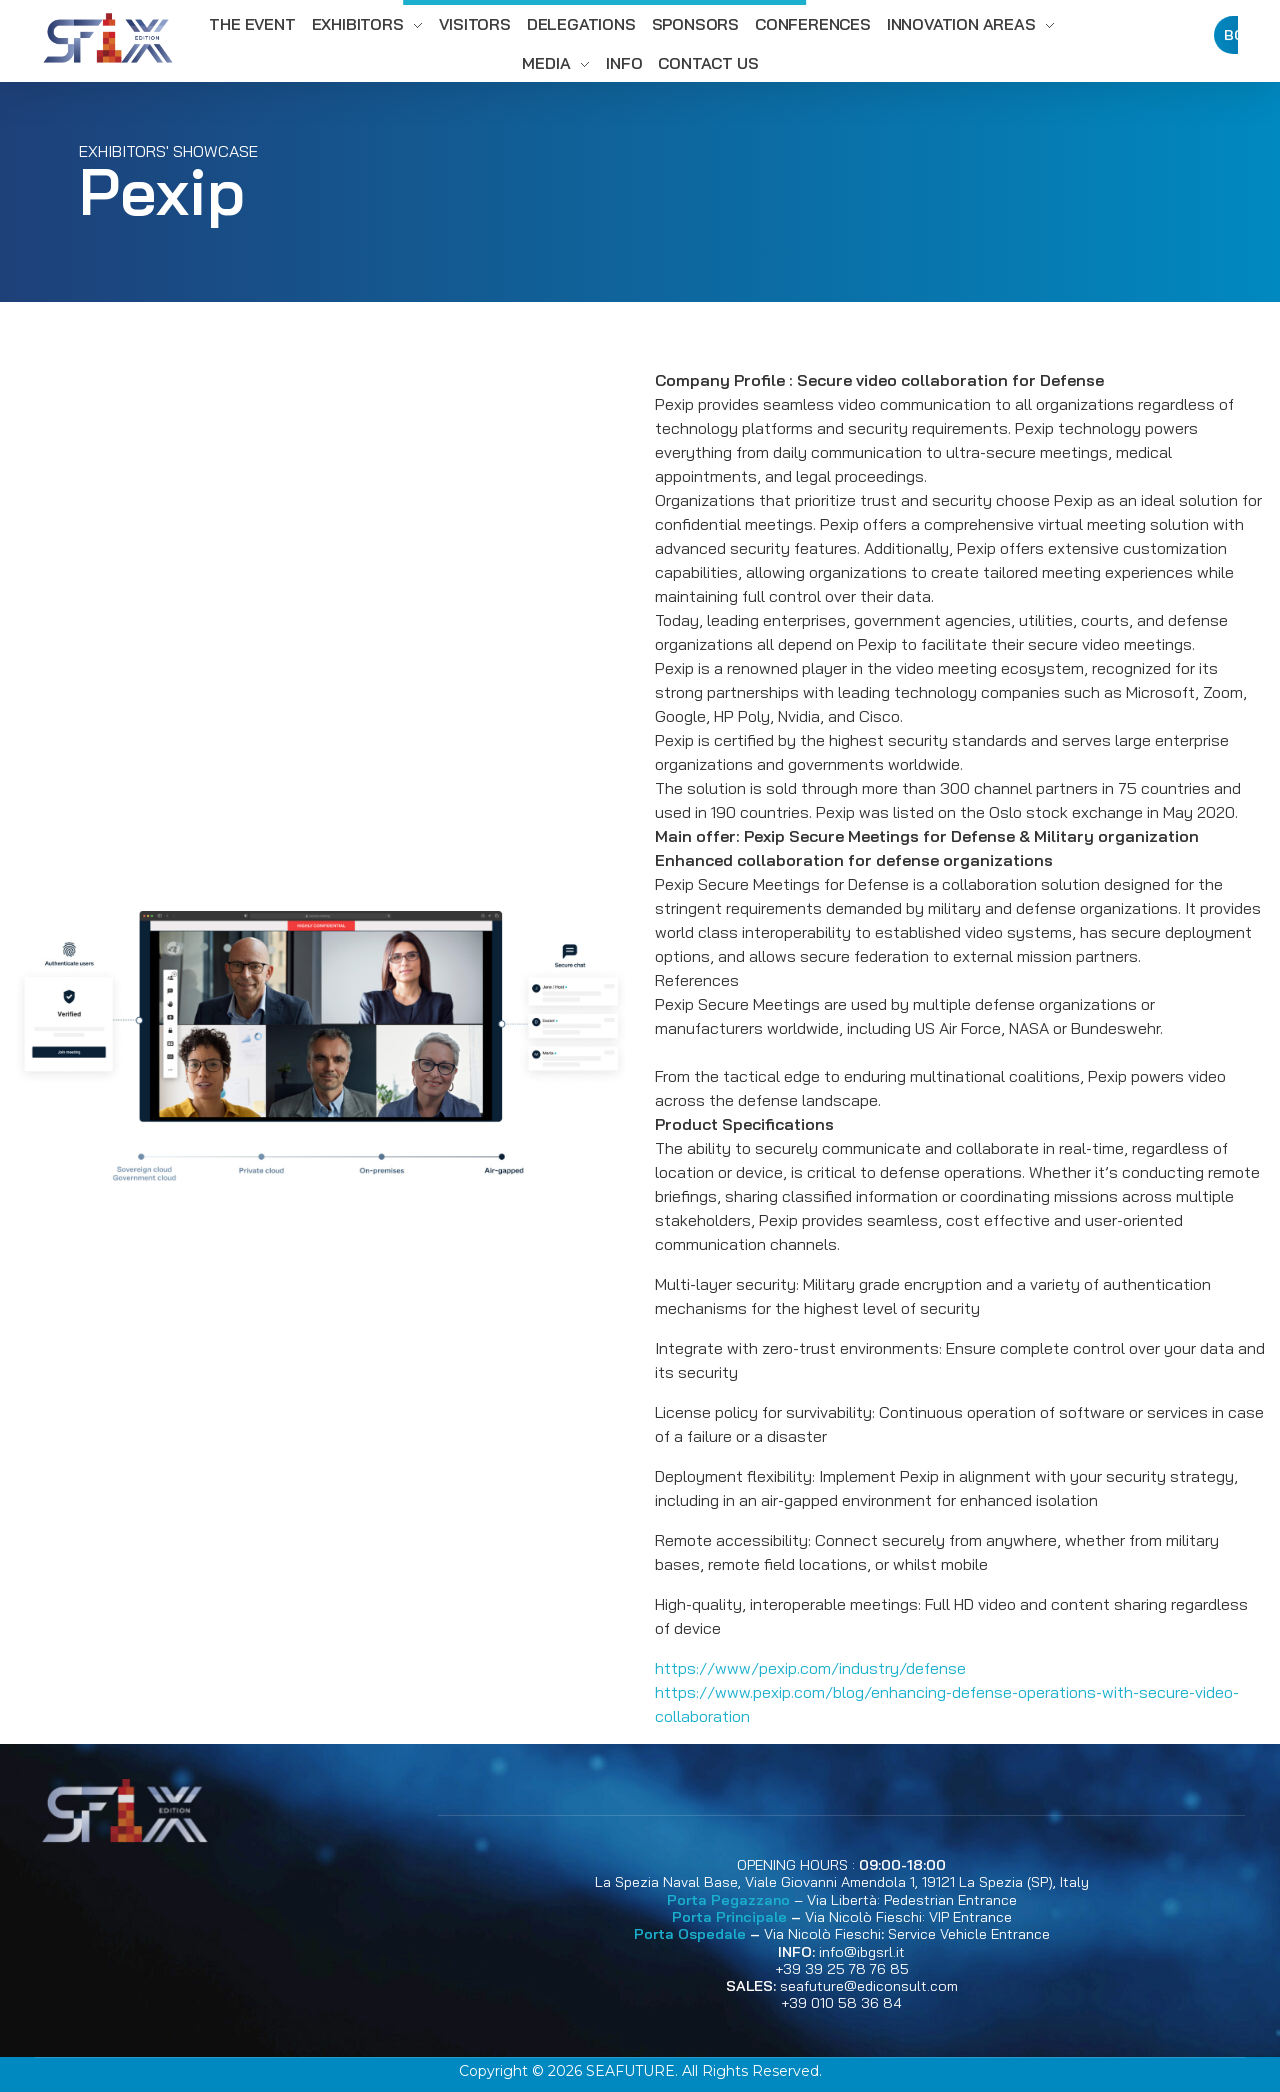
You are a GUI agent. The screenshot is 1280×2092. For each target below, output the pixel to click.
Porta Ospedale (690, 1934)
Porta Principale (729, 1917)
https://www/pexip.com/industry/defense (810, 1668)
